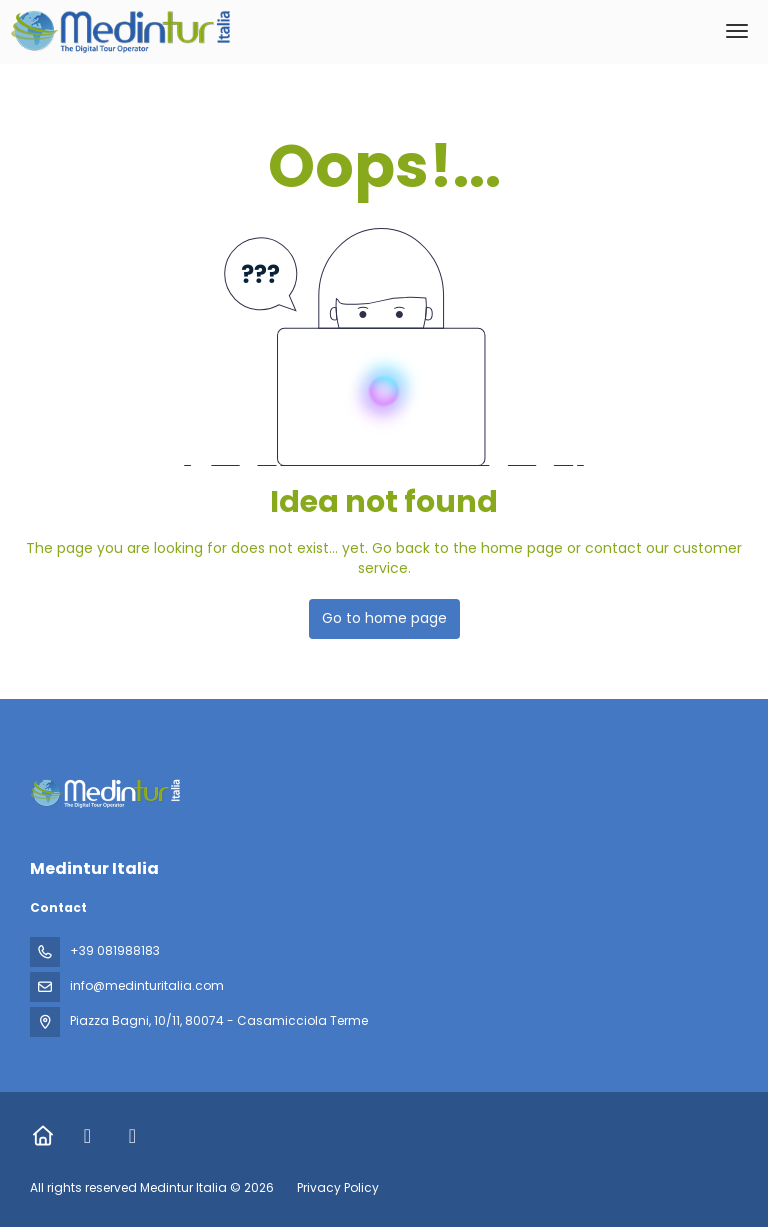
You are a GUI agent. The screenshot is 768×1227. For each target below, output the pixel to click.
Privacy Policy (338, 1187)
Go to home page (384, 618)
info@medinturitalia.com (147, 985)
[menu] (737, 31)
